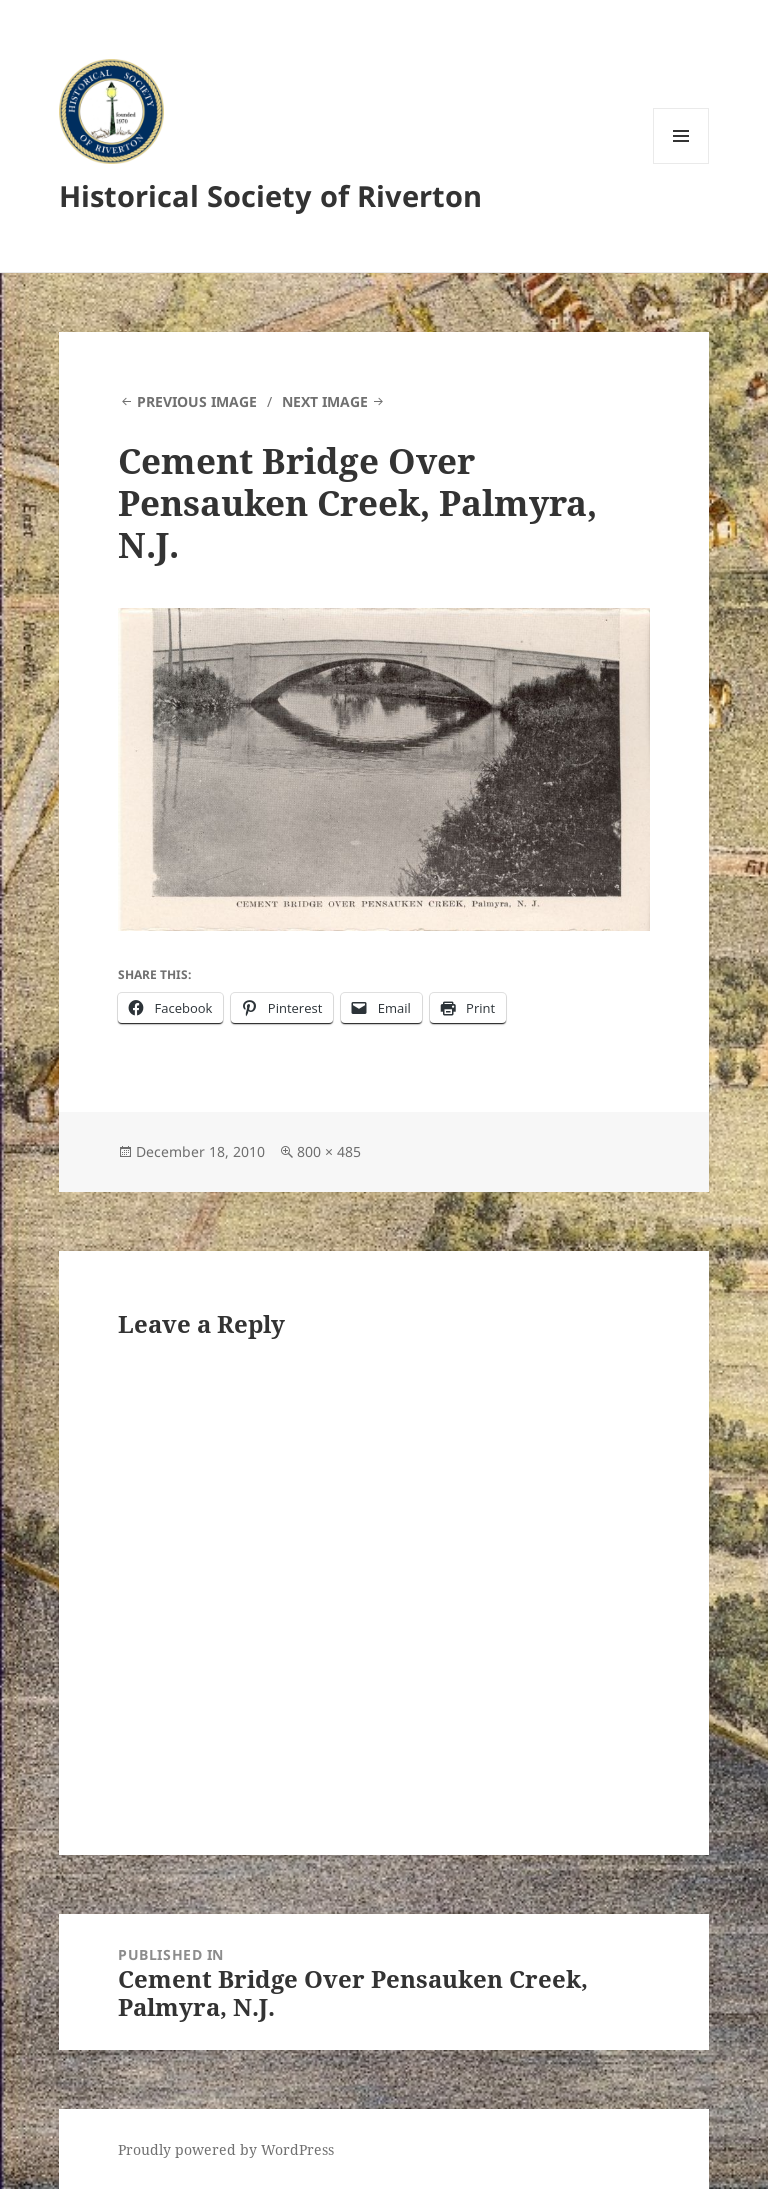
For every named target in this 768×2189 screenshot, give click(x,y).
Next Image (325, 401)
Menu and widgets (681, 163)
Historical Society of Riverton (270, 195)
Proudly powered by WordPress (226, 2149)
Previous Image (197, 401)
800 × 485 (329, 1151)
